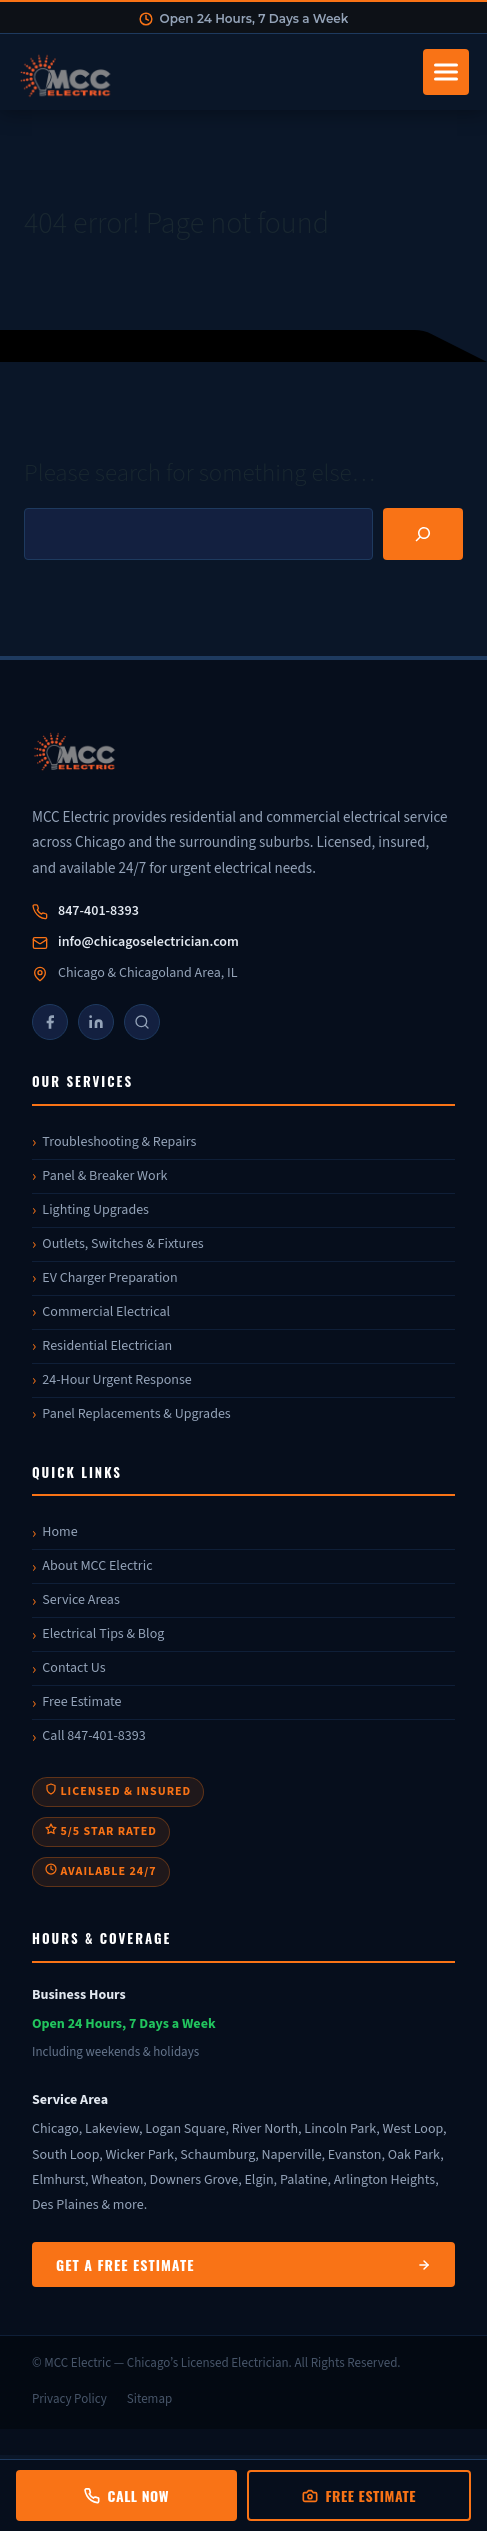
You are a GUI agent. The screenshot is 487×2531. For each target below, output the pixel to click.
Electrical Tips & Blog (103, 1634)
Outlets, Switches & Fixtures (122, 1244)
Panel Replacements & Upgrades (136, 1414)
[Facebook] (50, 1022)
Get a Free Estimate (243, 2264)
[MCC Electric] (243, 754)
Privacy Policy (69, 2399)
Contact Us (73, 1668)
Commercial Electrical (106, 1312)
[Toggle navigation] (446, 72)
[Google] (142, 1022)
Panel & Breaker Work (104, 1176)
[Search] (423, 534)
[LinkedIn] (96, 1022)
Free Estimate (81, 1702)
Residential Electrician (107, 1346)
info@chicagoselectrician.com (148, 942)
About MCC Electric (97, 1566)
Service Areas (80, 1600)
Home (59, 1532)
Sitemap (149, 2399)
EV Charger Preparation (109, 1278)
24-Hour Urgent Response (116, 1380)
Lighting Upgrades (95, 1210)
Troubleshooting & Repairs (119, 1142)
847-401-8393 (98, 911)
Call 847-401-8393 (93, 1736)
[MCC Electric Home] (214, 72)
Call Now (126, 2495)
